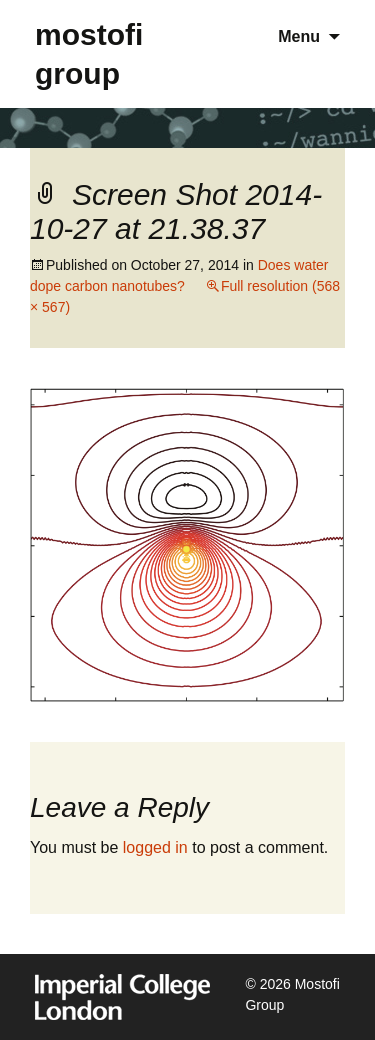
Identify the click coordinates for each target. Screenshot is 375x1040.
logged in (155, 847)
